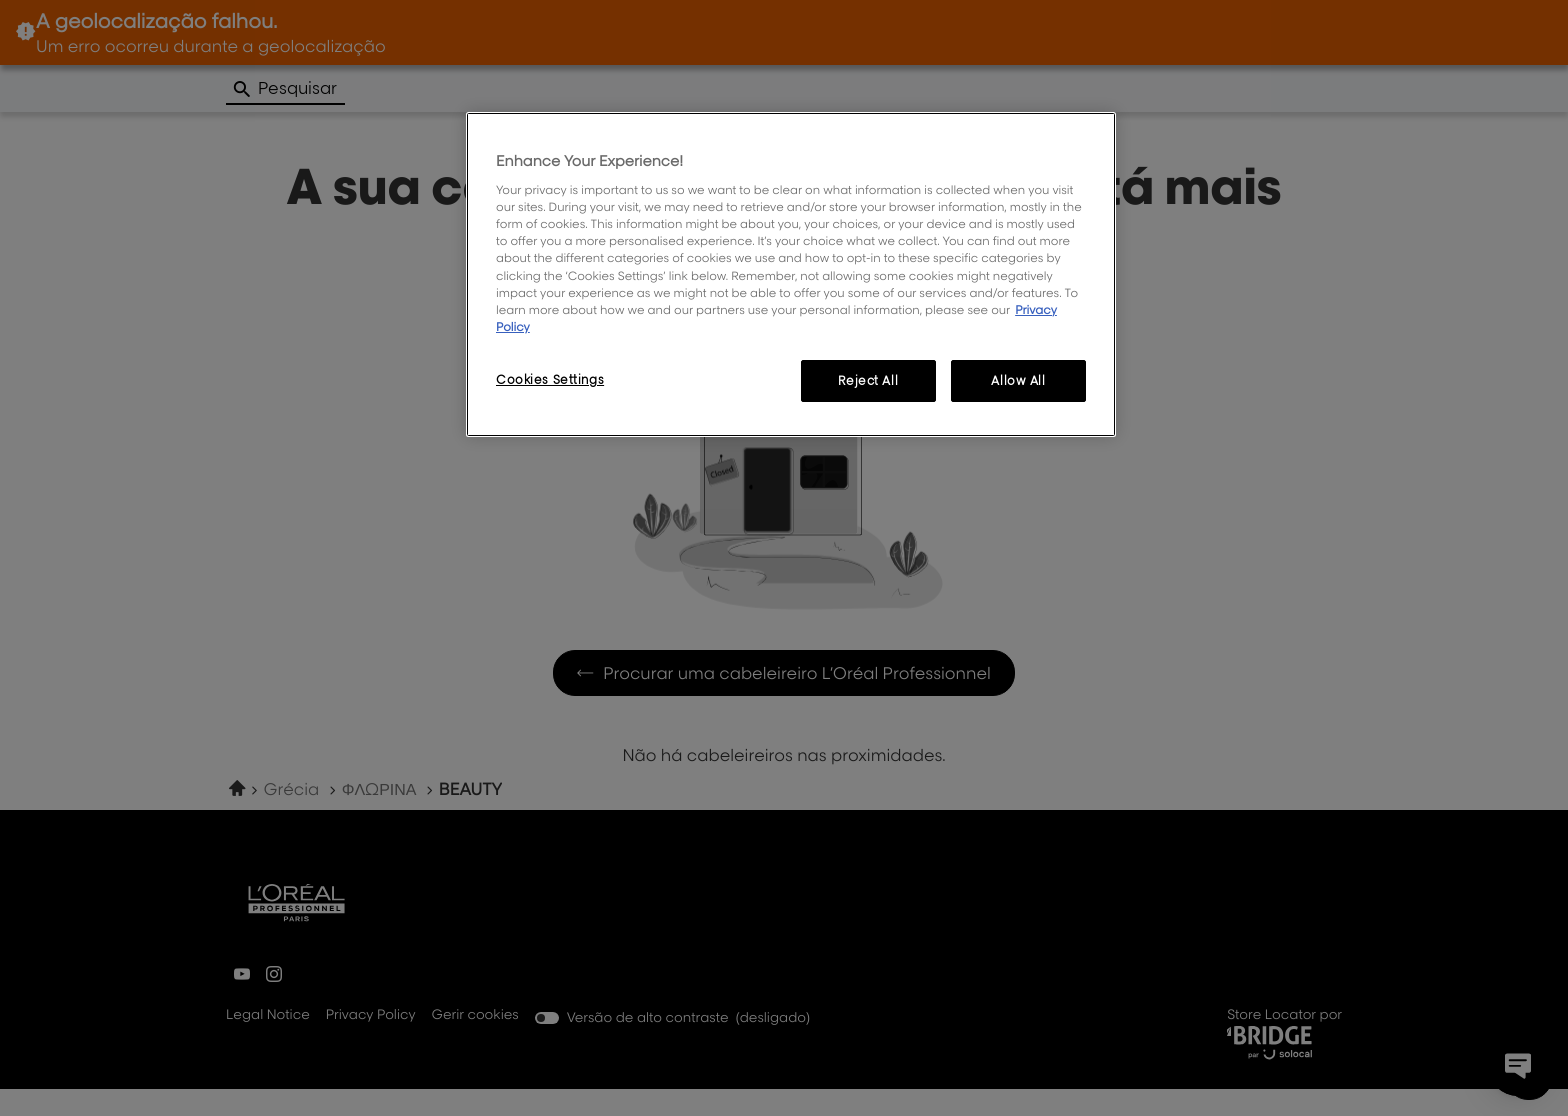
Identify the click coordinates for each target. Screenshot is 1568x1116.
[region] (791, 274)
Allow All (1018, 380)
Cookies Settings (550, 379)
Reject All (868, 380)
